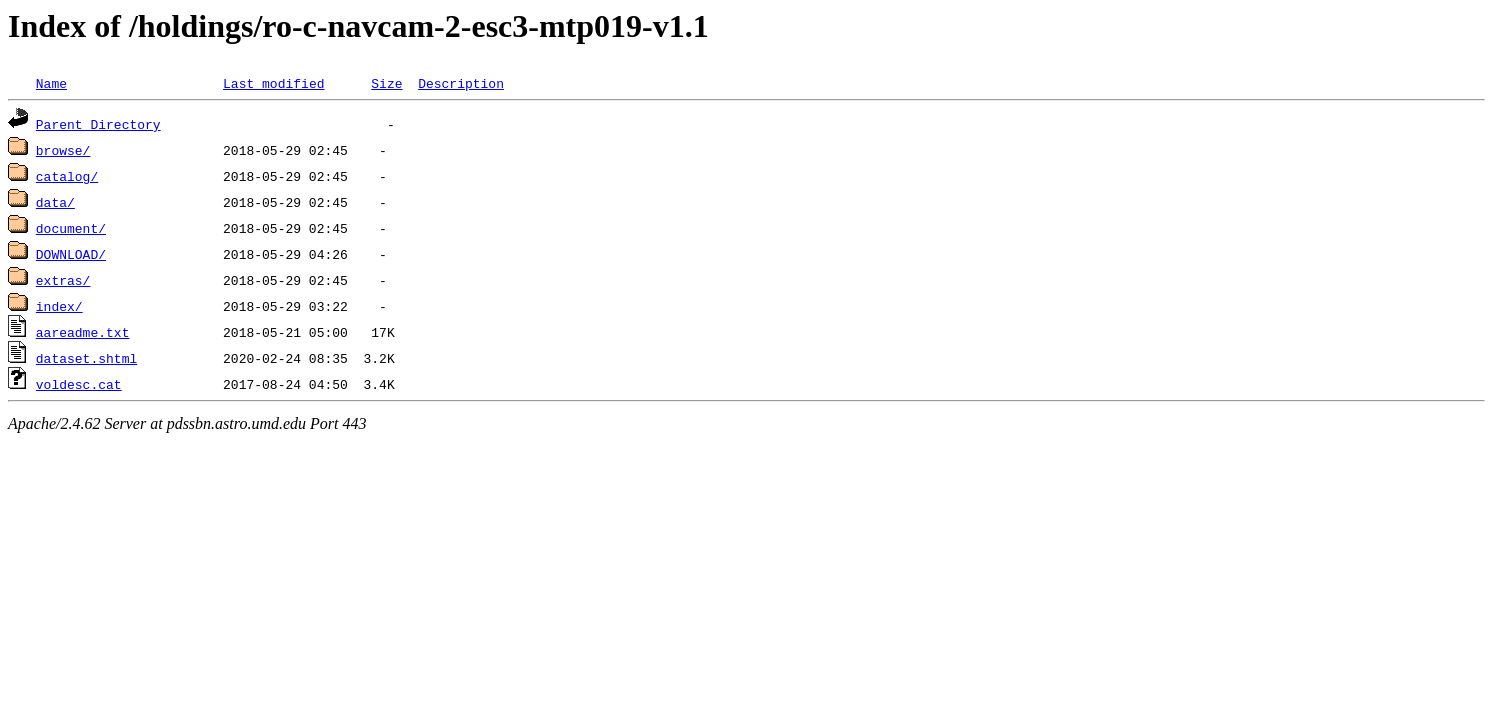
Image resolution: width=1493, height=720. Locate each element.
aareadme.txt (83, 332)
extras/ (63, 280)
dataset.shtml (86, 358)
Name (51, 83)
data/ (55, 202)
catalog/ (67, 176)
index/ (59, 306)
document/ (71, 228)
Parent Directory (98, 124)
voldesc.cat (79, 384)
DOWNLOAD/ (71, 254)
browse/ (63, 150)
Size (386, 83)
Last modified (273, 83)
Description (461, 83)
